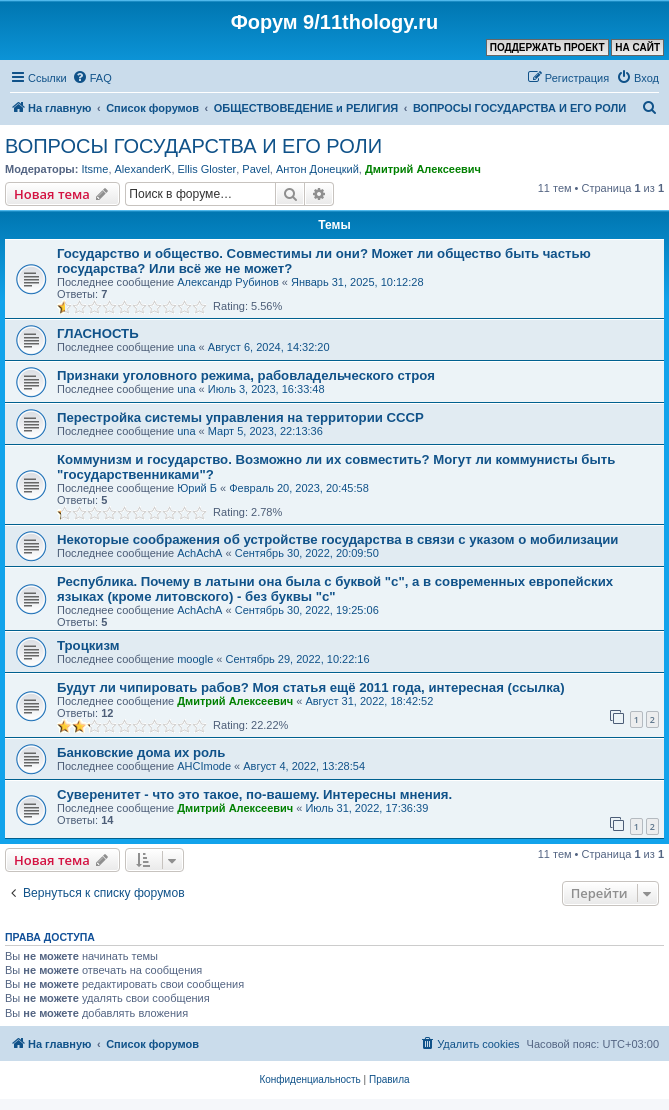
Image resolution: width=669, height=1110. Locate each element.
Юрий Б (197, 488)
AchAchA (199, 553)
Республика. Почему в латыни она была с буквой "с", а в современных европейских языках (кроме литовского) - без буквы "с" (335, 589)
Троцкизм (88, 645)
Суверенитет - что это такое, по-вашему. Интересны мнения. (254, 794)
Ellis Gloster (207, 169)
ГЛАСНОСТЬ (98, 333)
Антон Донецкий (317, 169)
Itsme (94, 169)
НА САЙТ (637, 47)
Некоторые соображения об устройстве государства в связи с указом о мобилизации (337, 539)
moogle (195, 659)
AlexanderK (143, 169)
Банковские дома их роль (141, 752)
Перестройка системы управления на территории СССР (240, 417)
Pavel (256, 169)
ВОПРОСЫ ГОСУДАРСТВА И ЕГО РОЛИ (193, 146)
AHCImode (204, 766)
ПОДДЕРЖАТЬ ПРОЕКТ (547, 47)
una (186, 347)
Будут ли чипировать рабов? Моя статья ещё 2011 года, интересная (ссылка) (311, 687)
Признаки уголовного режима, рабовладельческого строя (246, 375)
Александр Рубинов (228, 282)
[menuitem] (92, 78)
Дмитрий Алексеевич (423, 169)
